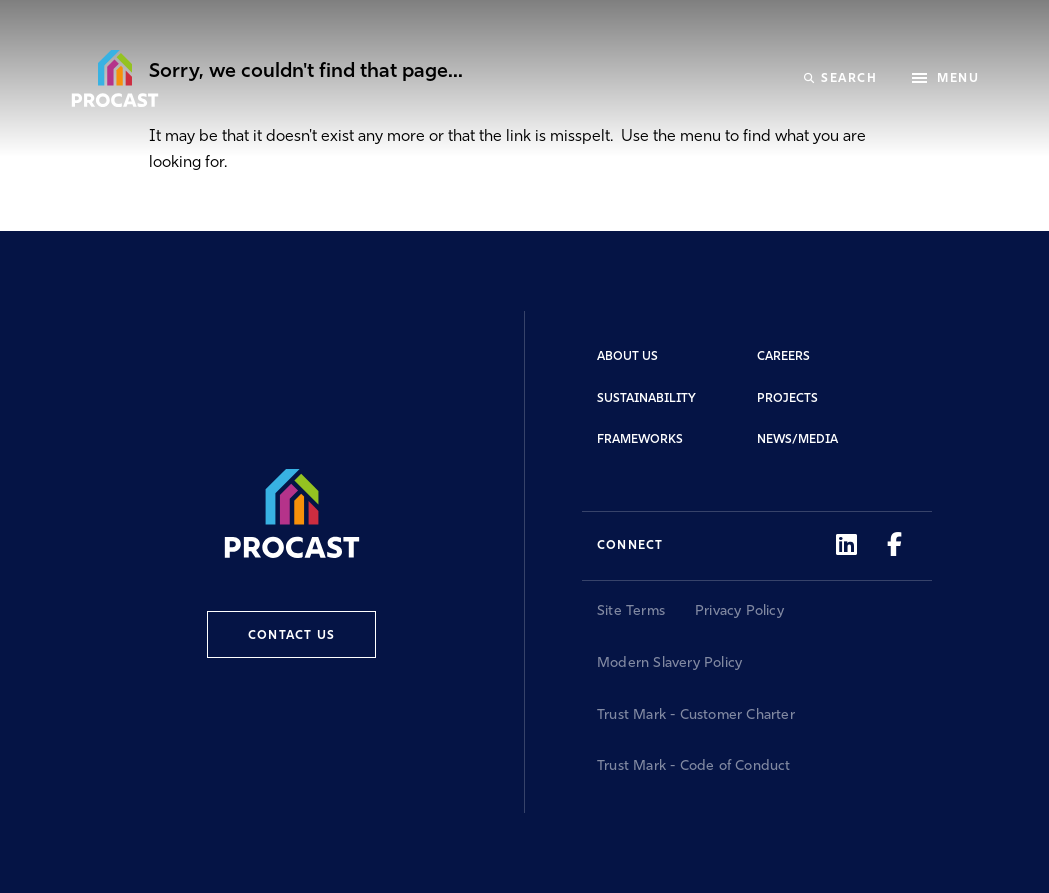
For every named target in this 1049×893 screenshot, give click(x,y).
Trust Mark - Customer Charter (696, 715)
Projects (787, 399)
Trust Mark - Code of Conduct (694, 766)
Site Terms (631, 611)
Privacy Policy (739, 611)
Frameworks (640, 440)
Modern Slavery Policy (669, 663)
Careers (783, 357)
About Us (627, 357)
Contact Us (291, 636)
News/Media (797, 440)
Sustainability (646, 399)
